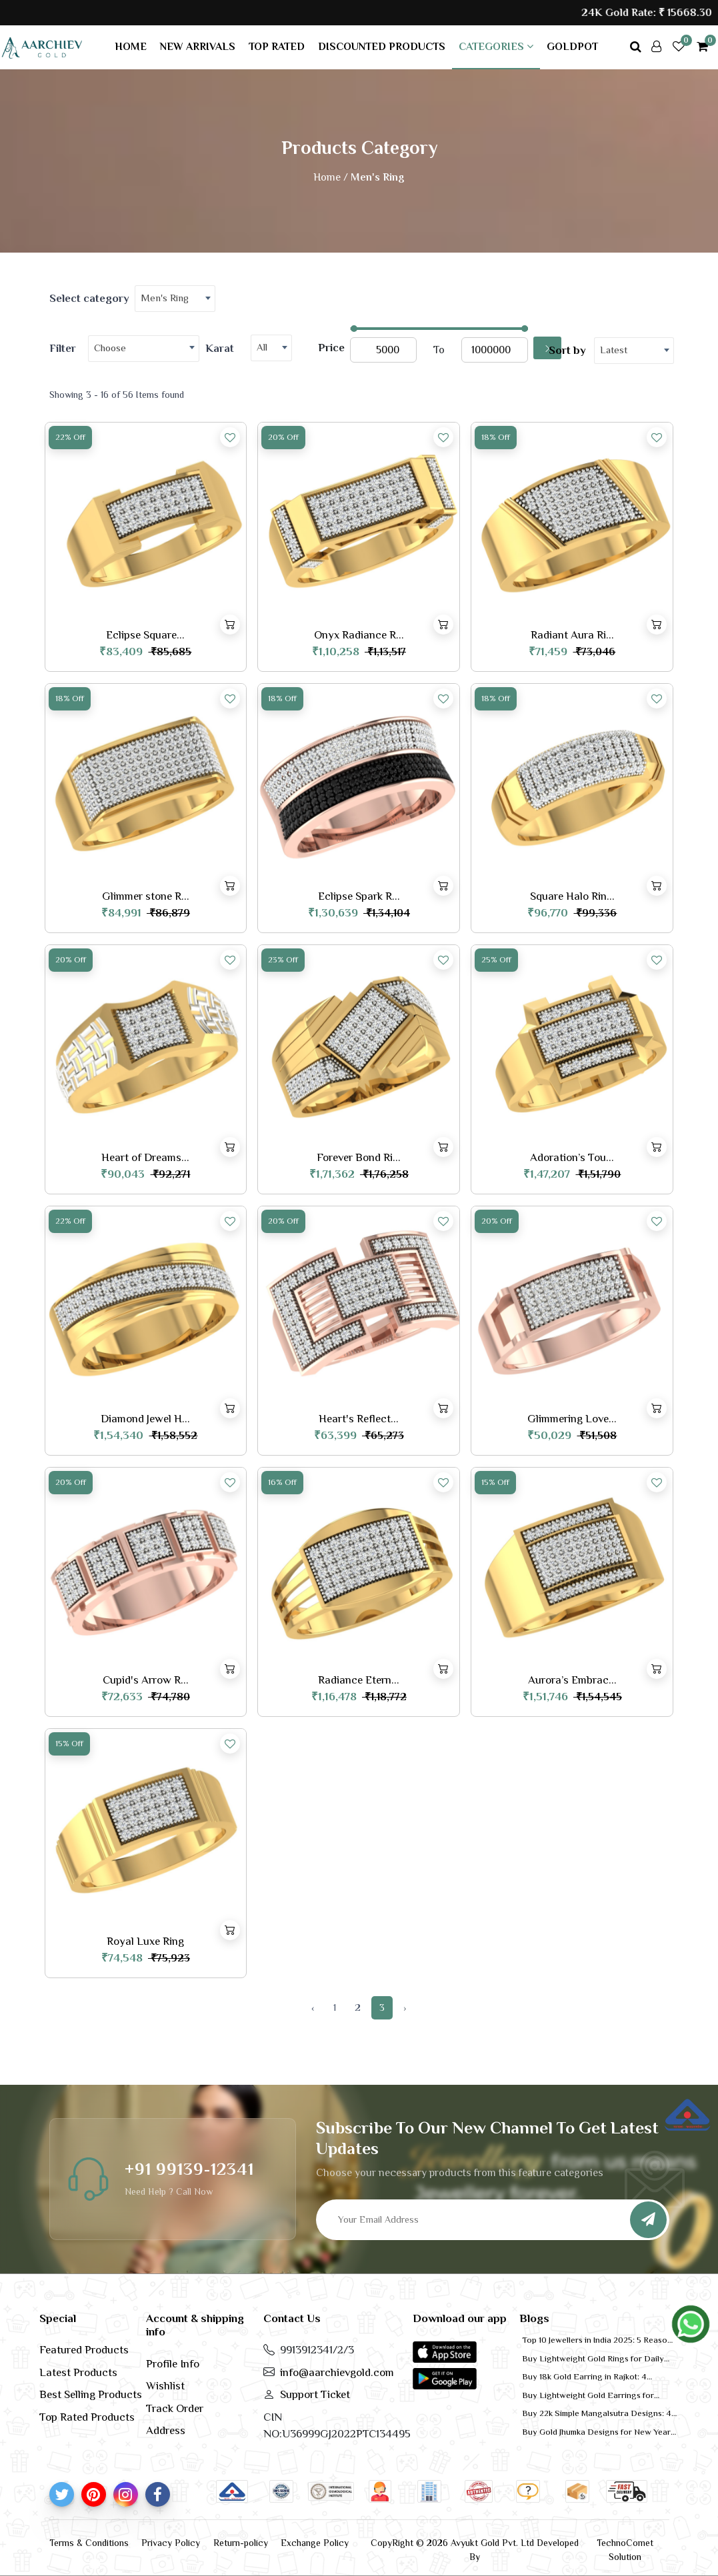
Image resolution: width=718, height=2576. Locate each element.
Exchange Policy (315, 2542)
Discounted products (381, 47)
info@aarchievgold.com (337, 2372)
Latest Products (78, 2372)
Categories (496, 47)
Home (131, 47)
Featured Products (84, 2349)
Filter (62, 348)
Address (165, 2430)
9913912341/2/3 (317, 2349)
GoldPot (572, 47)
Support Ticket (315, 2394)
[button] (445, 2351)
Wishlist (165, 2385)
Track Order (174, 2408)
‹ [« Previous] (313, 2007)
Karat (219, 348)
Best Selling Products (90, 2394)
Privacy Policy (170, 2542)
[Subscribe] (648, 2219)
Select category (89, 298)
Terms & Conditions (89, 2542)
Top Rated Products (87, 2417)
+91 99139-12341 (189, 2169)
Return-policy (240, 2542)
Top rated (277, 47)
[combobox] (175, 298)
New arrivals (197, 47)
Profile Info (172, 2363)
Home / (330, 177)
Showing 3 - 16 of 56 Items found (116, 394)
